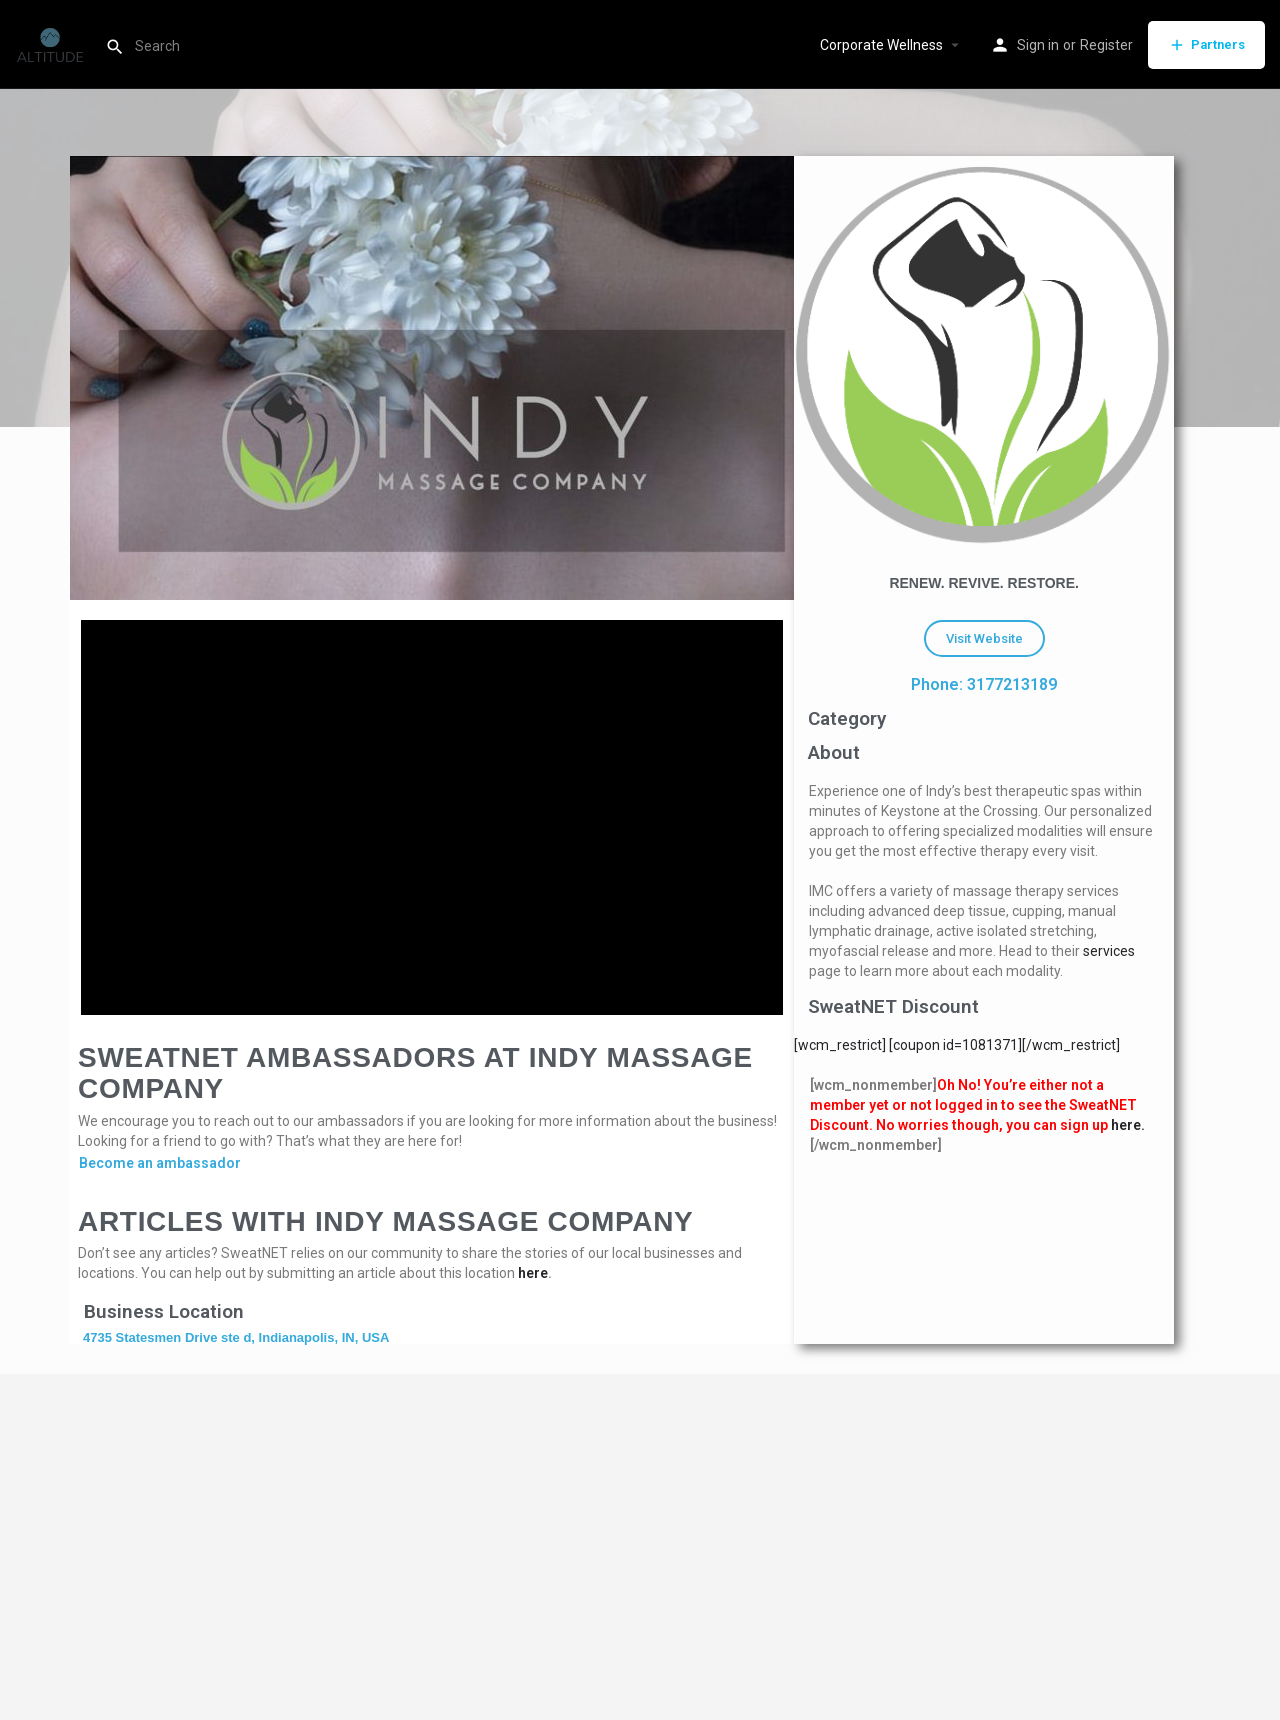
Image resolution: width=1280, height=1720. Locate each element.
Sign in (1038, 45)
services (1109, 951)
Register (1106, 45)
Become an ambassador (160, 1163)
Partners (1206, 45)
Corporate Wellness (881, 45)
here (533, 1273)
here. (1128, 1125)
